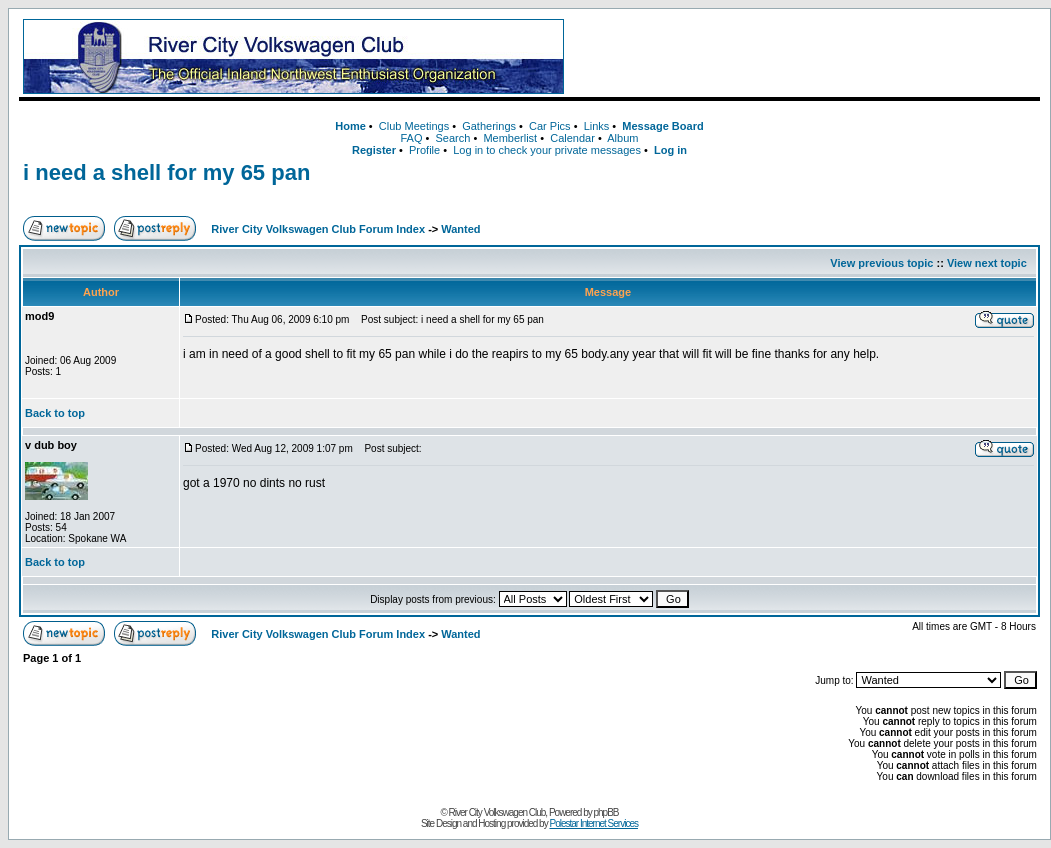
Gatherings (489, 126)
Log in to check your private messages (547, 150)
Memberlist (510, 138)
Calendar (572, 138)
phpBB (606, 812)
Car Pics (550, 126)
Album (622, 138)
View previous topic (881, 263)
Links (597, 126)
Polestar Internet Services (593, 823)
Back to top (55, 413)
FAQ (411, 138)
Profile (424, 150)
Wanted (460, 229)
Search (452, 138)
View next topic (987, 263)
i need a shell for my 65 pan (166, 172)
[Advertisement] (806, 57)
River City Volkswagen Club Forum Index (318, 229)
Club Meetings (414, 126)
